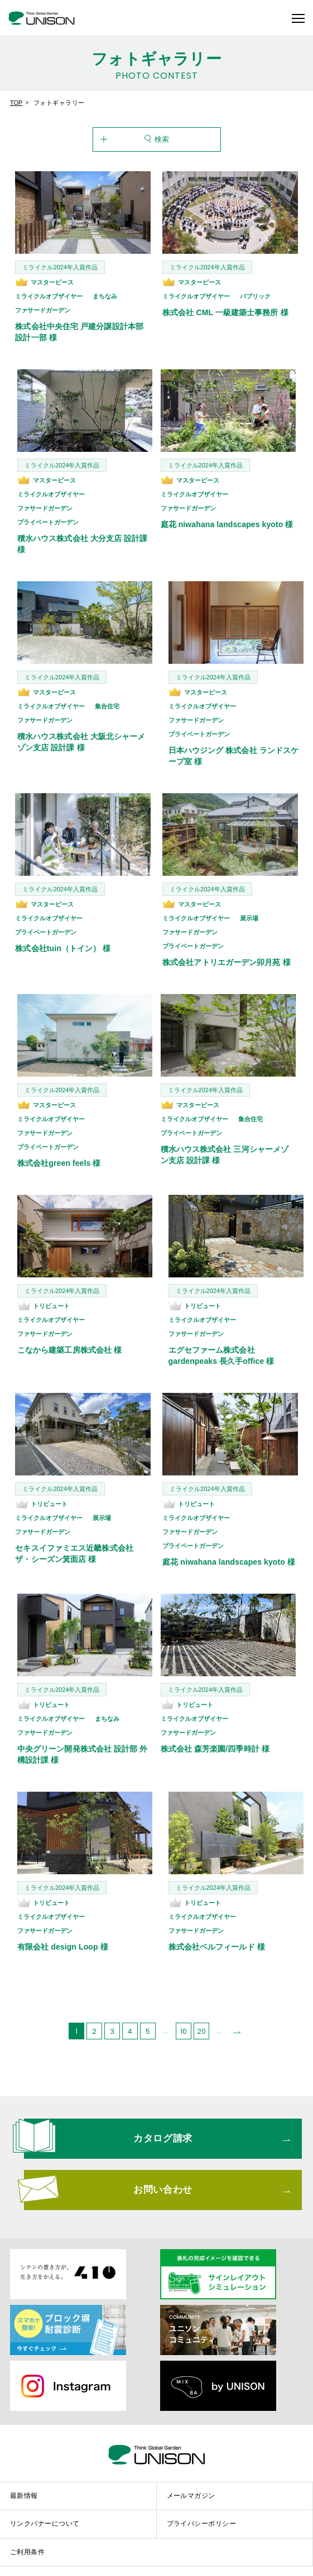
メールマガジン (191, 2479)
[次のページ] (237, 2014)
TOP (16, 102)
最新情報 (24, 2479)
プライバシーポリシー (202, 2507)
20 (201, 2014)
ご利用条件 (27, 2535)
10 (183, 2014)
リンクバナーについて (45, 2507)
